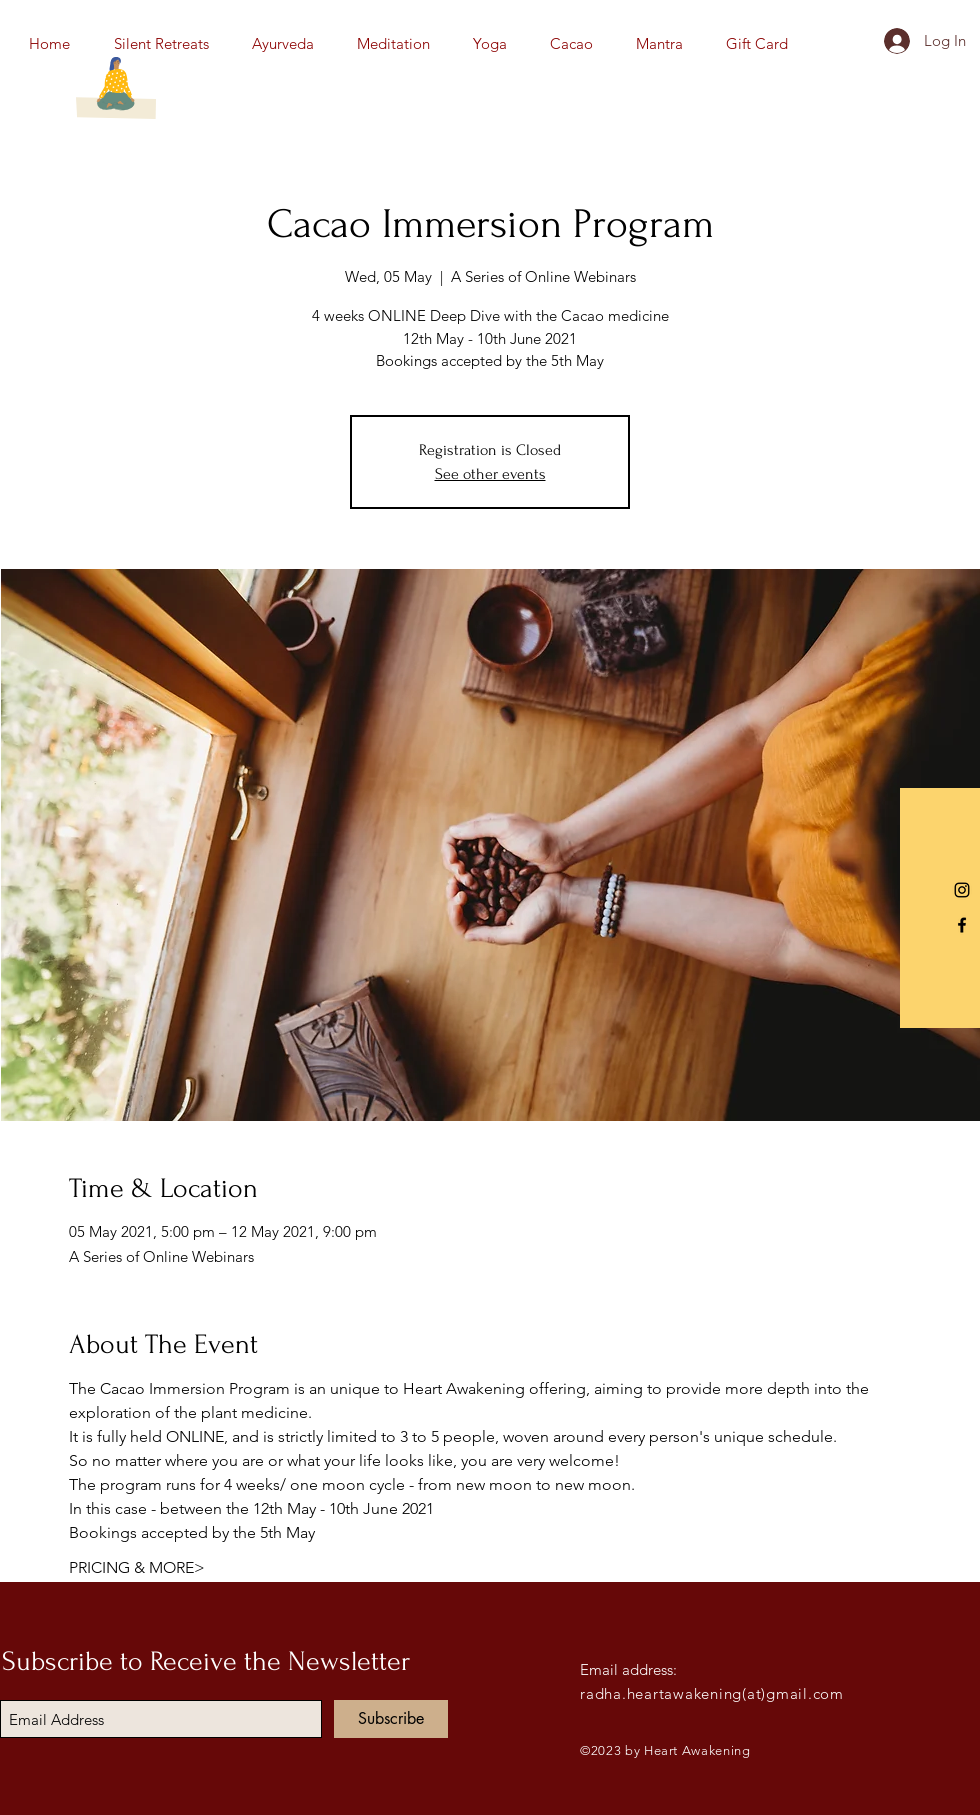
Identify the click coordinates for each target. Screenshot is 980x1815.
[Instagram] (962, 890)
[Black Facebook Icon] (962, 925)
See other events (490, 474)
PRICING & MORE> (137, 1567)
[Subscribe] (391, 1719)
